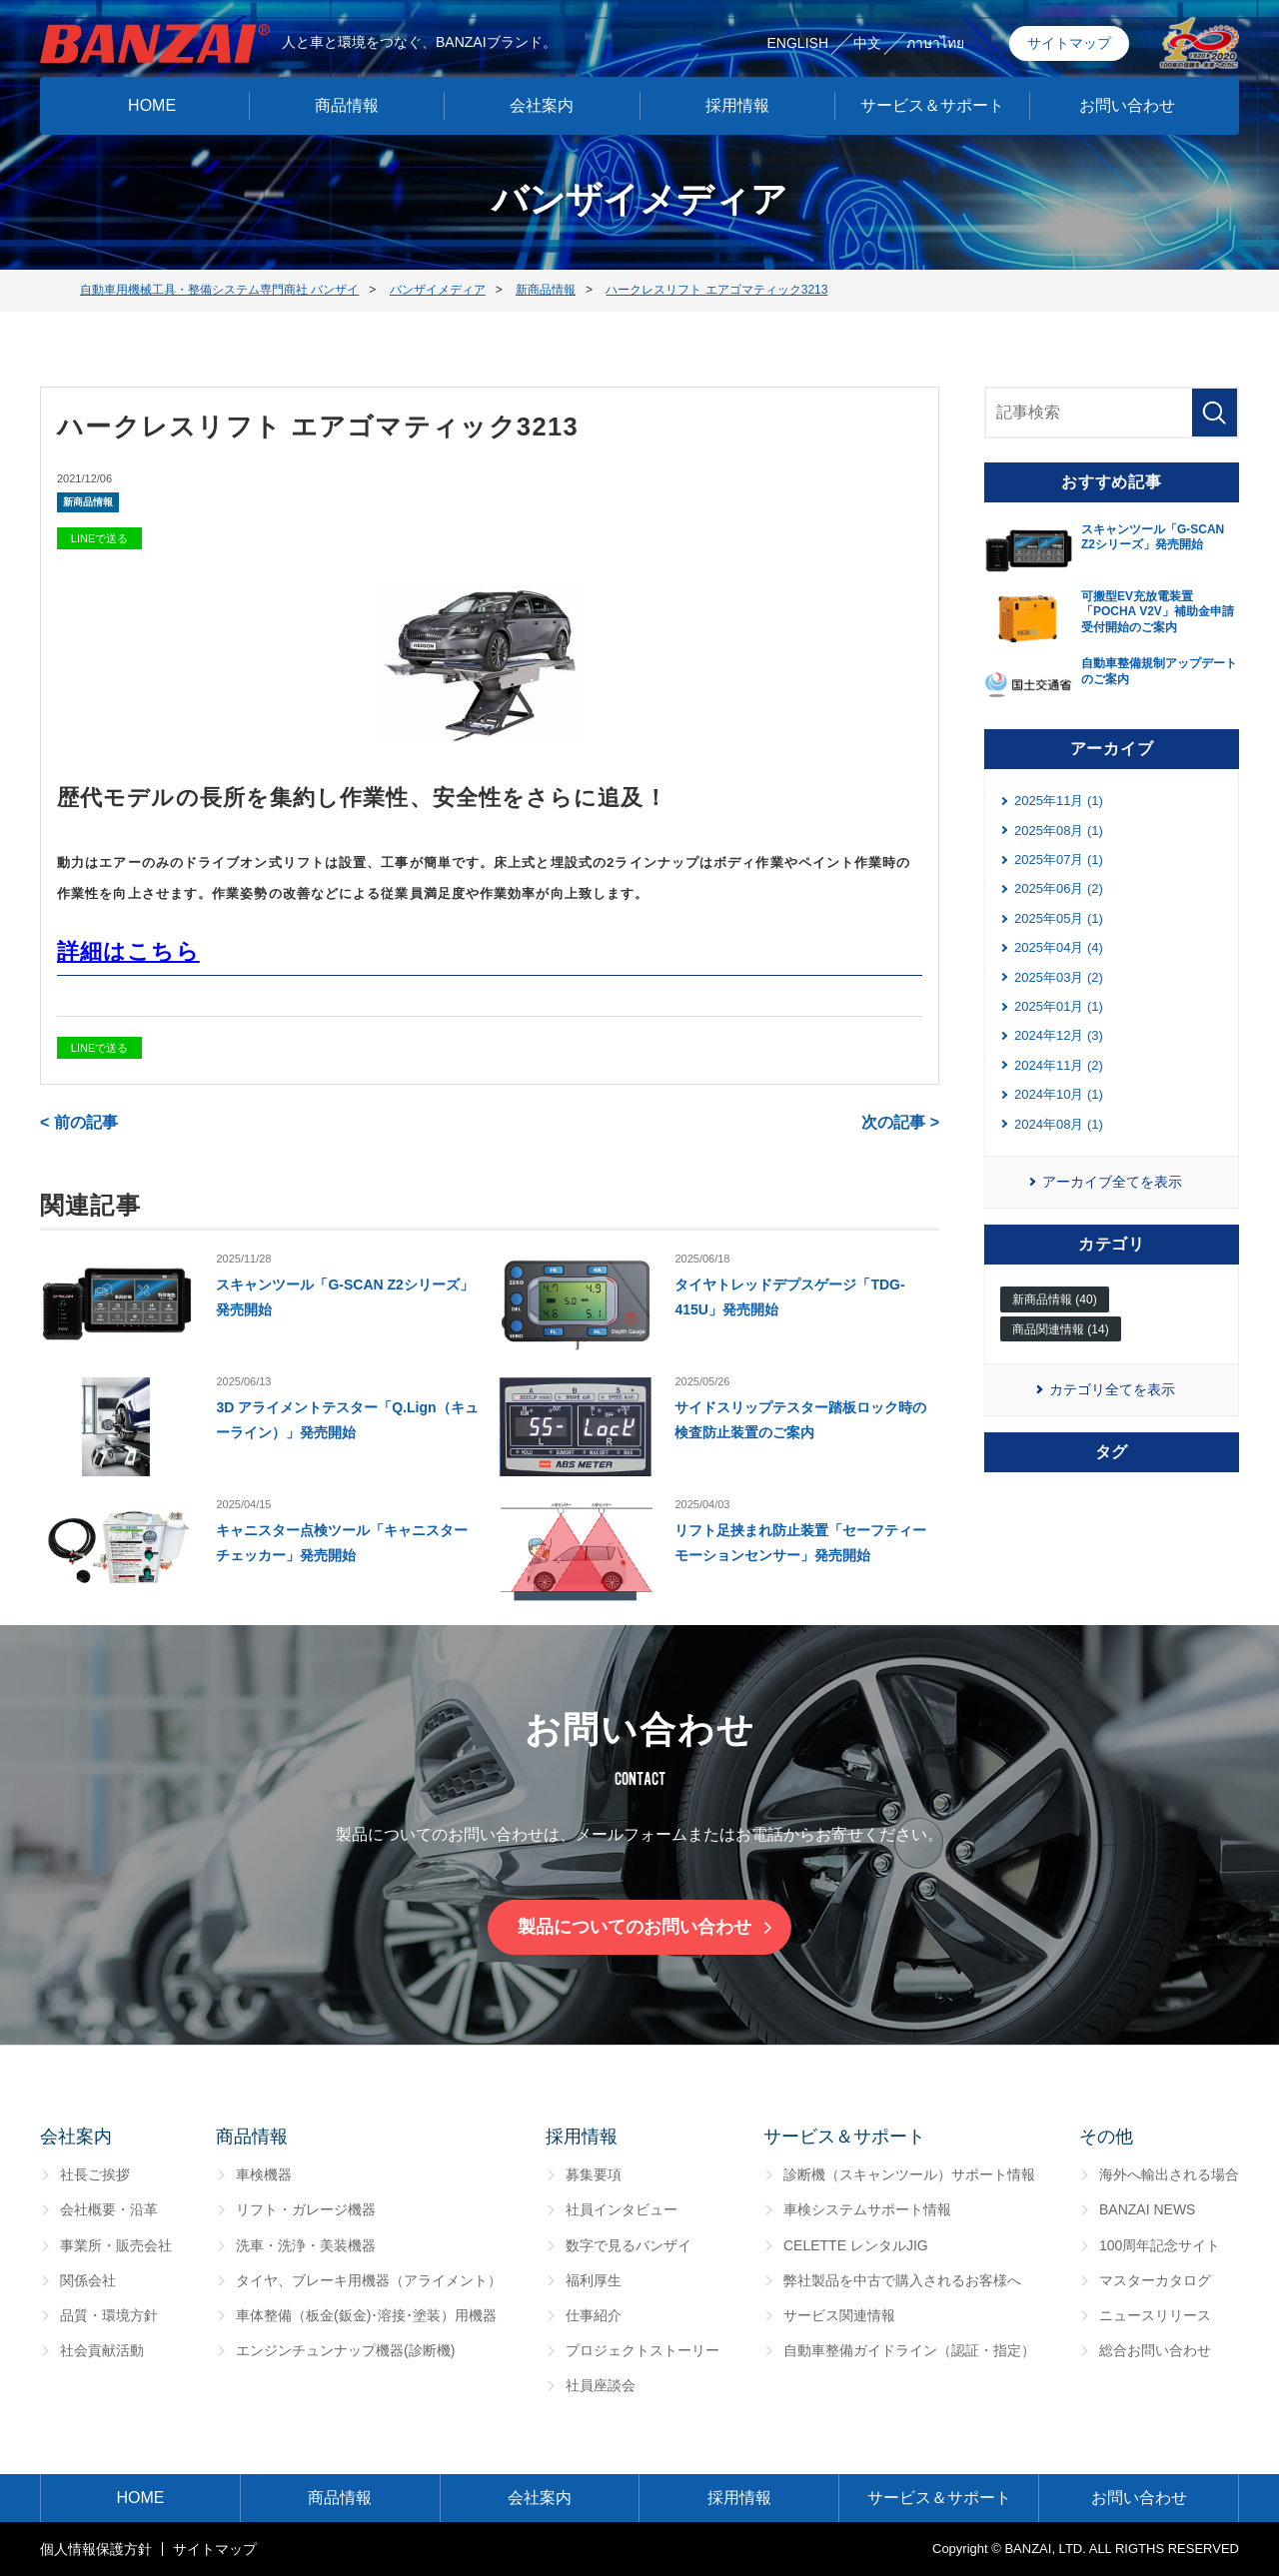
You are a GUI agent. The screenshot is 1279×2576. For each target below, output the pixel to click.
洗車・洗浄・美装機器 (306, 2245)
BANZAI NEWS (1147, 2209)
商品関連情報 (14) (1060, 1329)
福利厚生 (594, 2280)
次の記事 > (900, 1122)
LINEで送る (99, 538)
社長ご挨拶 (95, 2174)
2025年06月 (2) (1058, 888)
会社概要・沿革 (109, 2209)
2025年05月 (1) (1058, 918)
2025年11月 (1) (1058, 800)
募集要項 (594, 2174)
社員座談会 (601, 2385)
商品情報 (347, 100)
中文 (867, 38)
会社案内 (542, 100)
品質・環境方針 (109, 2315)
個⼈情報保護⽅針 (96, 2549)
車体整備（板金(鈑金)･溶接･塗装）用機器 (366, 2315)
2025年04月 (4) (1058, 947)
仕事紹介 (594, 2315)
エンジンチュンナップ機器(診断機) (345, 2350)
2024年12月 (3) (1058, 1035)
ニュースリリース (1155, 2315)
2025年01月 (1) (1058, 1006)
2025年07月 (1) (1058, 859)
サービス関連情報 (839, 2315)
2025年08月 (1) (1058, 830)
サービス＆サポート (932, 100)
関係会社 (88, 2280)
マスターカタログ (1155, 2280)
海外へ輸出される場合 (1169, 2174)
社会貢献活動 (102, 2350)
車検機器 (264, 2174)
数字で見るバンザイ (628, 2245)
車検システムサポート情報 (867, 2209)
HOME (152, 100)
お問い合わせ (1127, 100)
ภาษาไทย (935, 38)
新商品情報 (88, 501)
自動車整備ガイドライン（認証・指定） (909, 2350)
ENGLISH (797, 38)
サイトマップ (1069, 38)
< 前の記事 (79, 1122)
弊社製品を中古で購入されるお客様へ (902, 2280)
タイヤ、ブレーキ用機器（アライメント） (369, 2280)
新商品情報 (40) (1054, 1299)
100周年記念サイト (1159, 2245)
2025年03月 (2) (1058, 977)
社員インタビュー (621, 2209)
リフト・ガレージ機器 (306, 2209)
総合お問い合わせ (1155, 2350)
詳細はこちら (128, 951)
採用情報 (737, 100)
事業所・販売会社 (116, 2245)
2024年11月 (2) (1058, 1065)
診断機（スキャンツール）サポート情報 (909, 2174)
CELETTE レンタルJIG (855, 2245)
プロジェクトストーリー (642, 2350)
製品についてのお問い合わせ (634, 1927)
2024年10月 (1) (1058, 1094)
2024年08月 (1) (1058, 1124)
